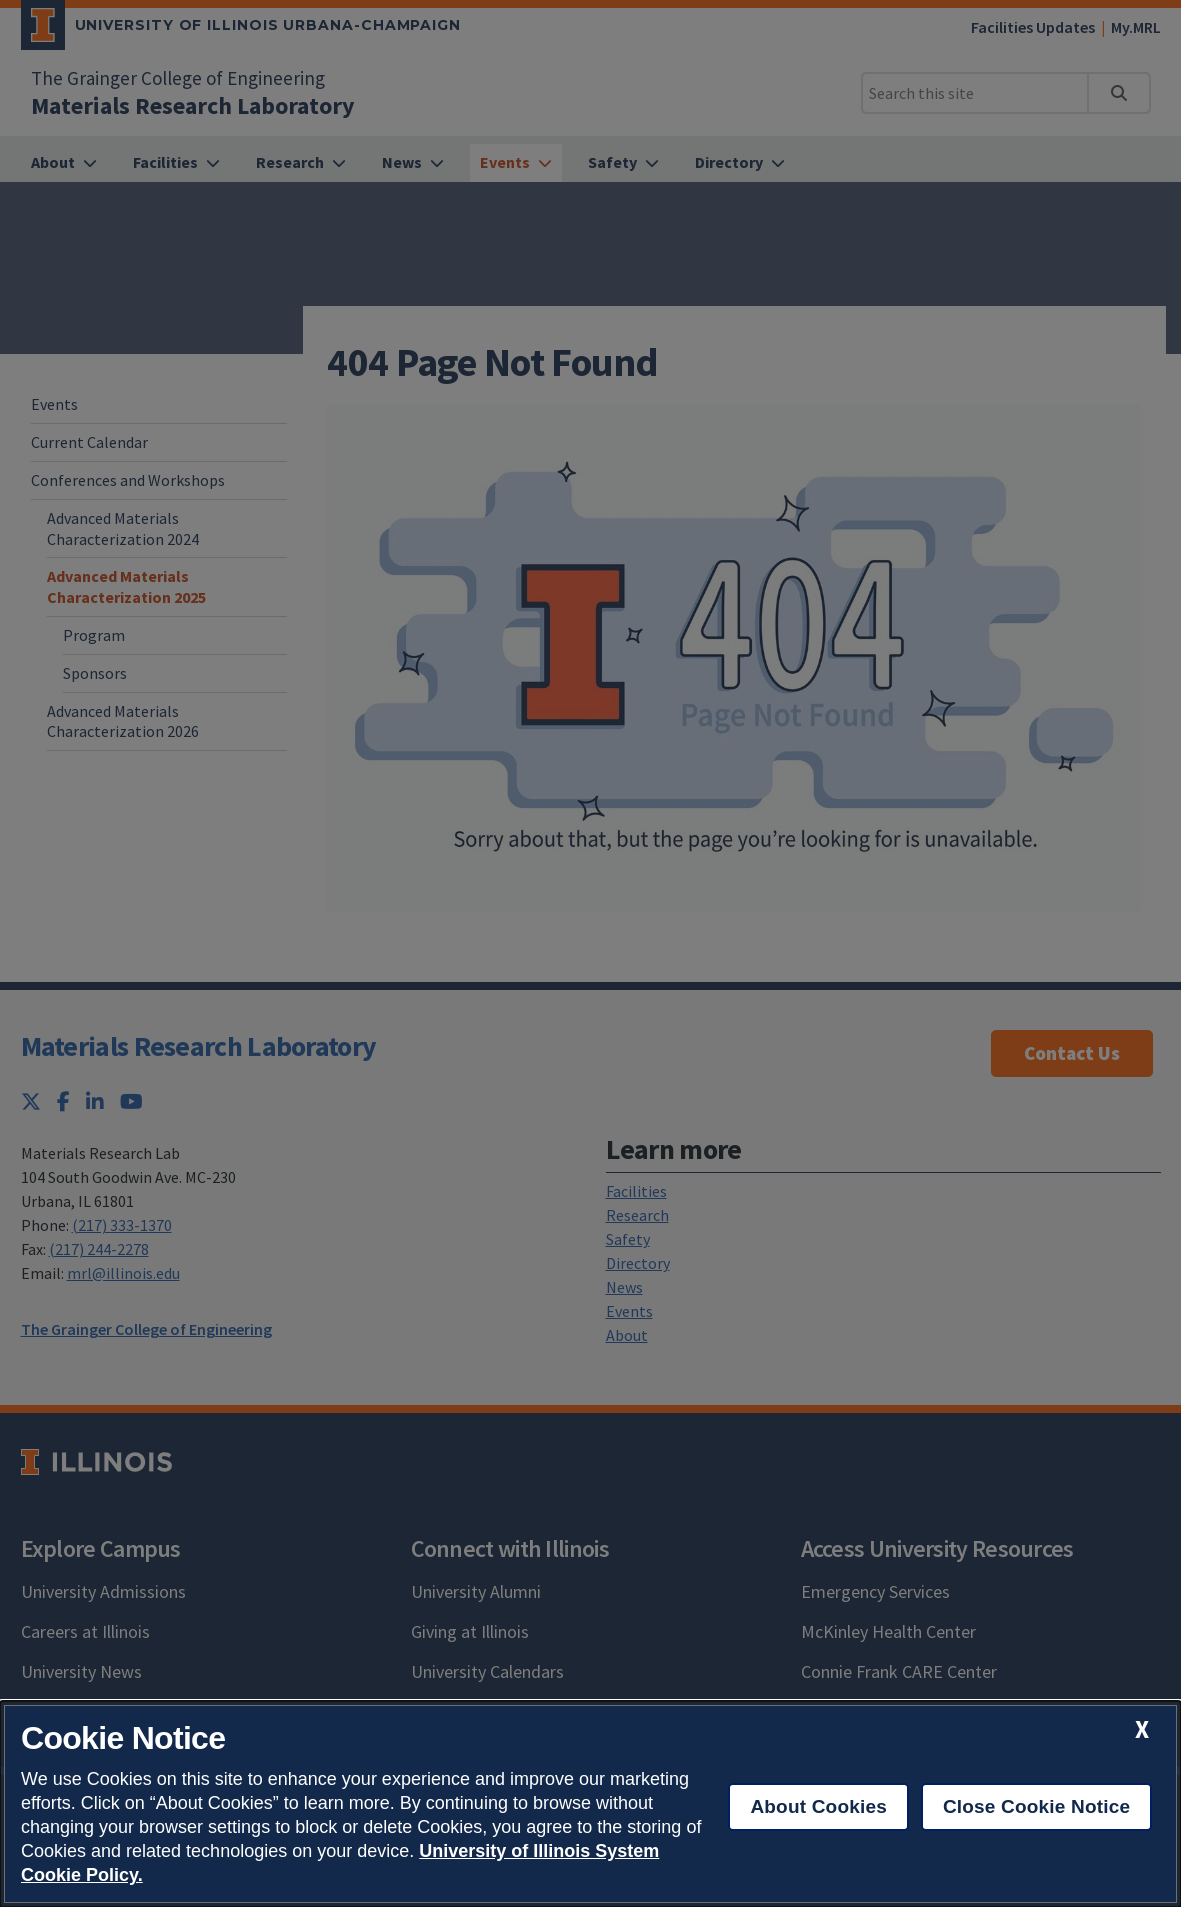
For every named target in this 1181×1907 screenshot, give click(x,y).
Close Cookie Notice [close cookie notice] (1036, 1806)
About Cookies (818, 1806)
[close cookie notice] (1142, 1729)
